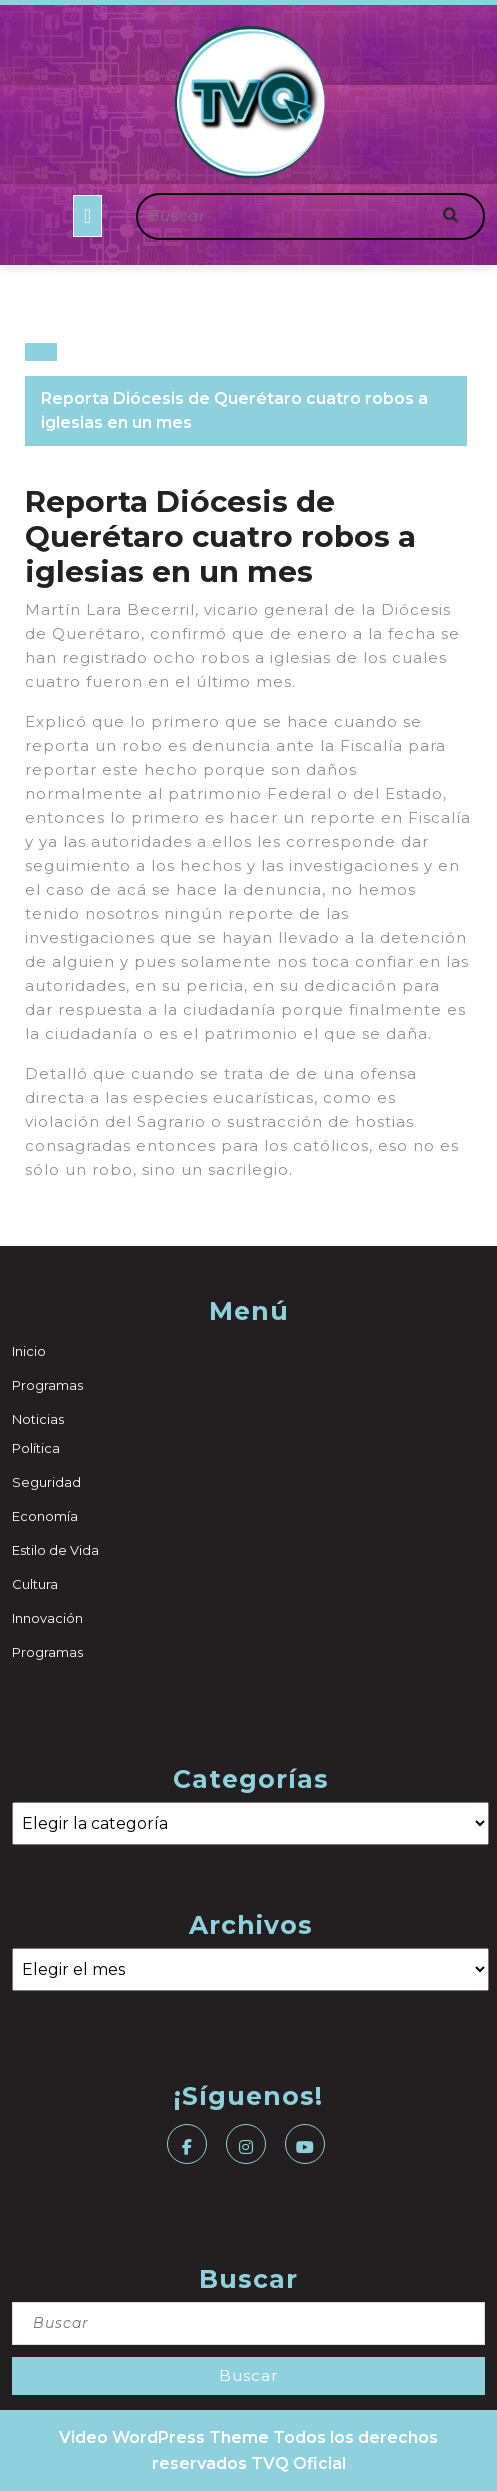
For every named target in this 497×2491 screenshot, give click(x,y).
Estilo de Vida (55, 1550)
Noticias (38, 1419)
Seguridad (46, 1482)
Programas (47, 1385)
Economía (45, 1516)
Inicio (29, 1351)
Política (36, 1448)
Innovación (47, 1618)
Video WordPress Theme (164, 2437)
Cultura (35, 1584)
